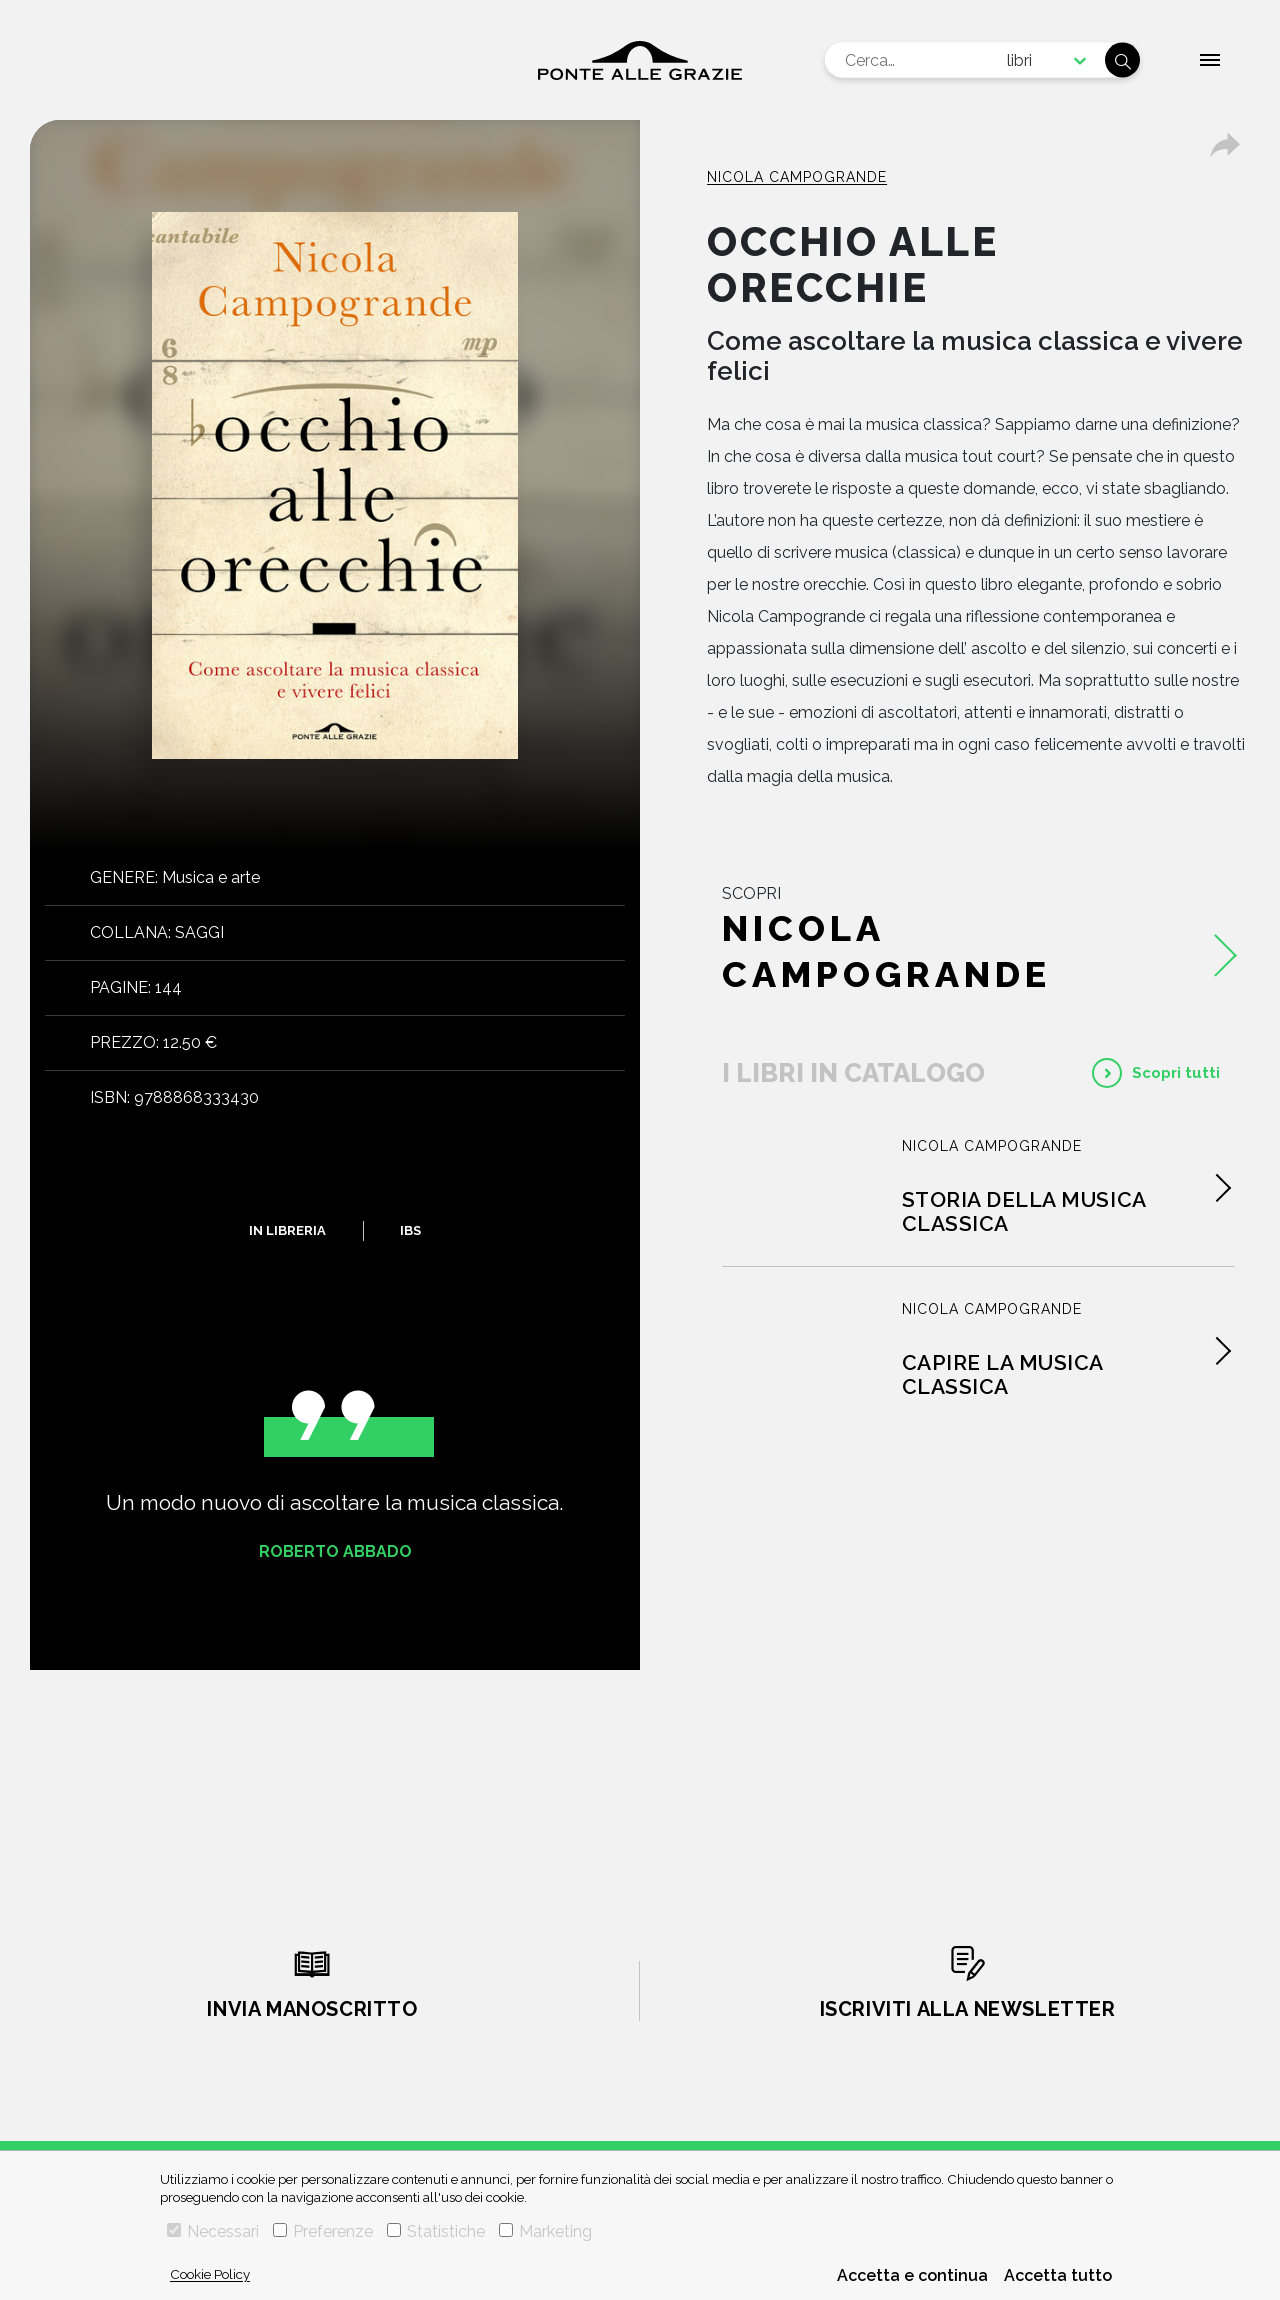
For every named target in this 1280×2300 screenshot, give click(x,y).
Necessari (213, 2231)
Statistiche (436, 2231)
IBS (410, 1230)
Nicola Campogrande (797, 177)
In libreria (287, 1230)
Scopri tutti (1176, 1073)
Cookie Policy (210, 2274)
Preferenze (323, 2231)
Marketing (545, 2231)
